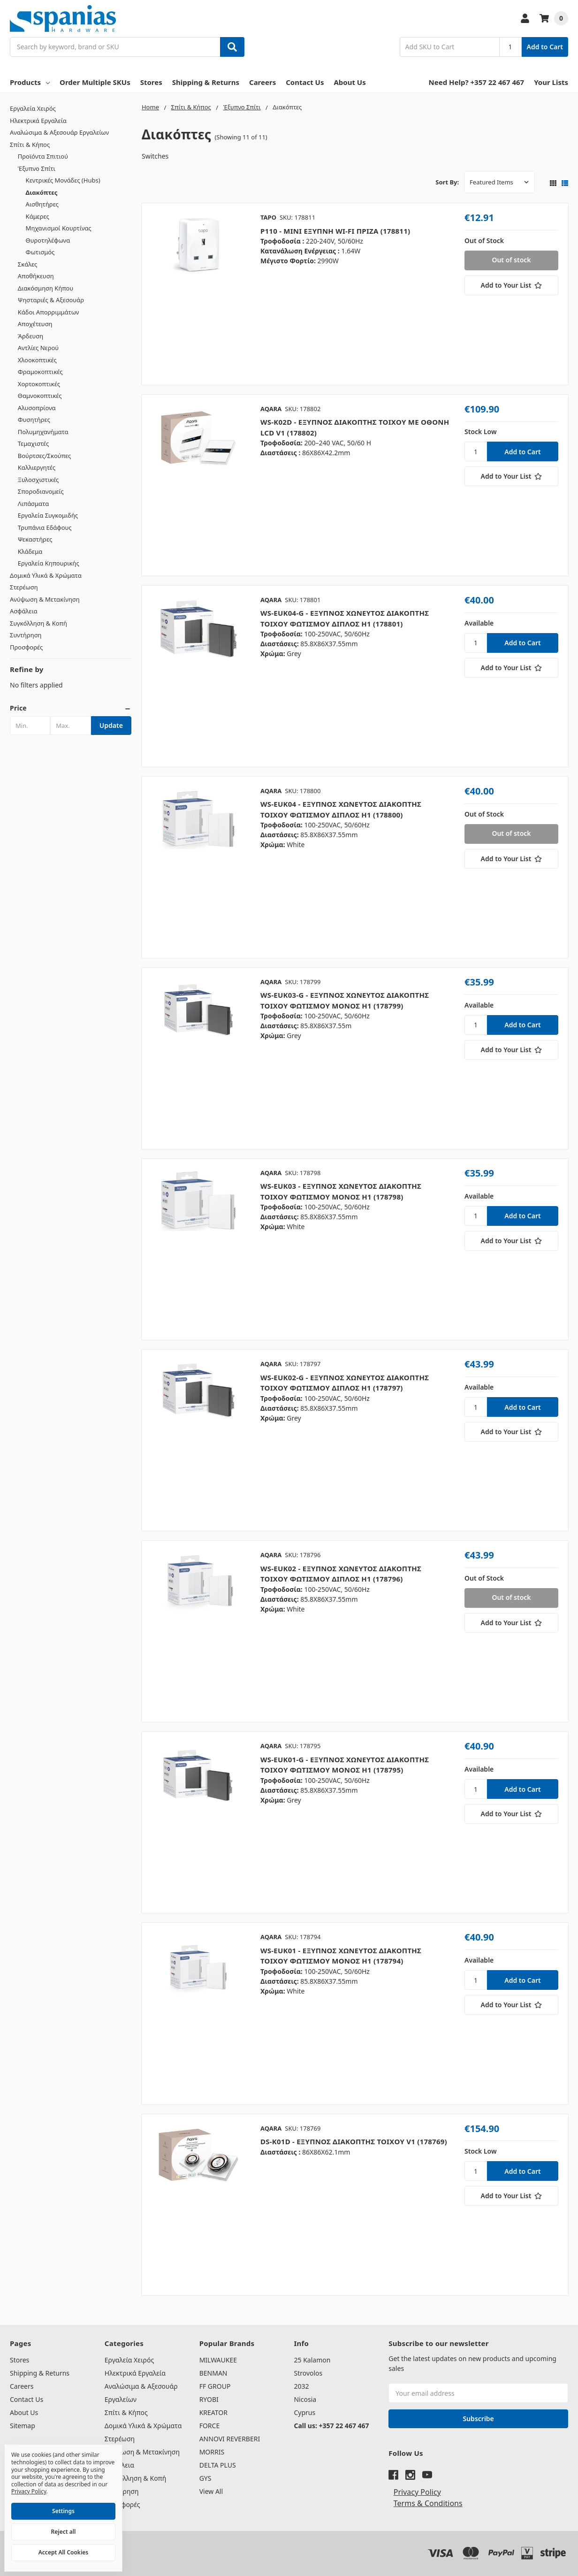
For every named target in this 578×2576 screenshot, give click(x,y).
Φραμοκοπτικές (40, 371)
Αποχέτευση (35, 324)
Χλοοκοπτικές (37, 360)
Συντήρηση (26, 635)
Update (111, 725)
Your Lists (551, 82)
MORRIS (211, 2451)
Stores (151, 82)
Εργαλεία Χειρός (33, 108)
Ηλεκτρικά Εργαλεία (38, 120)
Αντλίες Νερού (38, 348)
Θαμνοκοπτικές (40, 395)
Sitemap (22, 2425)
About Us (349, 82)
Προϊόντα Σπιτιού (43, 156)
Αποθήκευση (36, 276)
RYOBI (209, 2399)
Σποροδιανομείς (41, 491)
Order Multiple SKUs (95, 82)
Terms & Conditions (428, 2503)
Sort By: (447, 182)
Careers (262, 82)
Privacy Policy (417, 2492)
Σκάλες (28, 264)
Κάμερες (37, 216)
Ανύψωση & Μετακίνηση (45, 599)
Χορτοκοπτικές (39, 384)
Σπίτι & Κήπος (30, 144)
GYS (205, 2478)
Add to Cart (545, 46)
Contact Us (305, 82)
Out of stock (511, 259)
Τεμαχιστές (33, 443)
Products (30, 82)
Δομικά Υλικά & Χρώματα (46, 575)
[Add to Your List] (511, 285)
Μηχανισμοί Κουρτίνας (58, 228)
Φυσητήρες (34, 419)
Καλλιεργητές (36, 467)
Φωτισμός (40, 252)
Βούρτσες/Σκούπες (44, 455)
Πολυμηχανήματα (43, 432)
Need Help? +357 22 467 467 (477, 82)
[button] (70, 708)
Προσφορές (26, 647)
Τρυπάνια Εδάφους (45, 527)
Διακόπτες (42, 192)
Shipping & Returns (205, 82)
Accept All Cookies (63, 2552)
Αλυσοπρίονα (37, 408)
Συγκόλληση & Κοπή (38, 623)
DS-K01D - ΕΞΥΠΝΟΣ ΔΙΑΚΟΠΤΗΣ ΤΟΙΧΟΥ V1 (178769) (353, 2141)
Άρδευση (30, 336)
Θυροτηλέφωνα (48, 240)
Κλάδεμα (30, 551)
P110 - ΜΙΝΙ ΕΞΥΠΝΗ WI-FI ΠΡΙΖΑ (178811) (335, 231)
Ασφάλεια (24, 611)
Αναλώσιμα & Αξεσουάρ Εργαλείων (59, 132)
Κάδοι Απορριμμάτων (48, 312)
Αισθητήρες (42, 204)
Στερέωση (24, 587)
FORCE (209, 2425)
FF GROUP (215, 2386)
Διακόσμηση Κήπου (45, 288)
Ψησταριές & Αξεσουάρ (51, 300)
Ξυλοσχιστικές (38, 479)
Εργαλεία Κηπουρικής (48, 563)
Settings (63, 2511)
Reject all (63, 2532)
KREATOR (213, 2412)
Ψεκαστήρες (35, 539)
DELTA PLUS (217, 2465)
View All (211, 2491)
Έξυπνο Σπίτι (36, 168)
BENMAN (213, 2373)
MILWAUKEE (218, 2359)
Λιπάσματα (33, 503)
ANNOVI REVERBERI (229, 2438)
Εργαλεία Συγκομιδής (48, 515)
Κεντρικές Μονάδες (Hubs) (63, 180)
